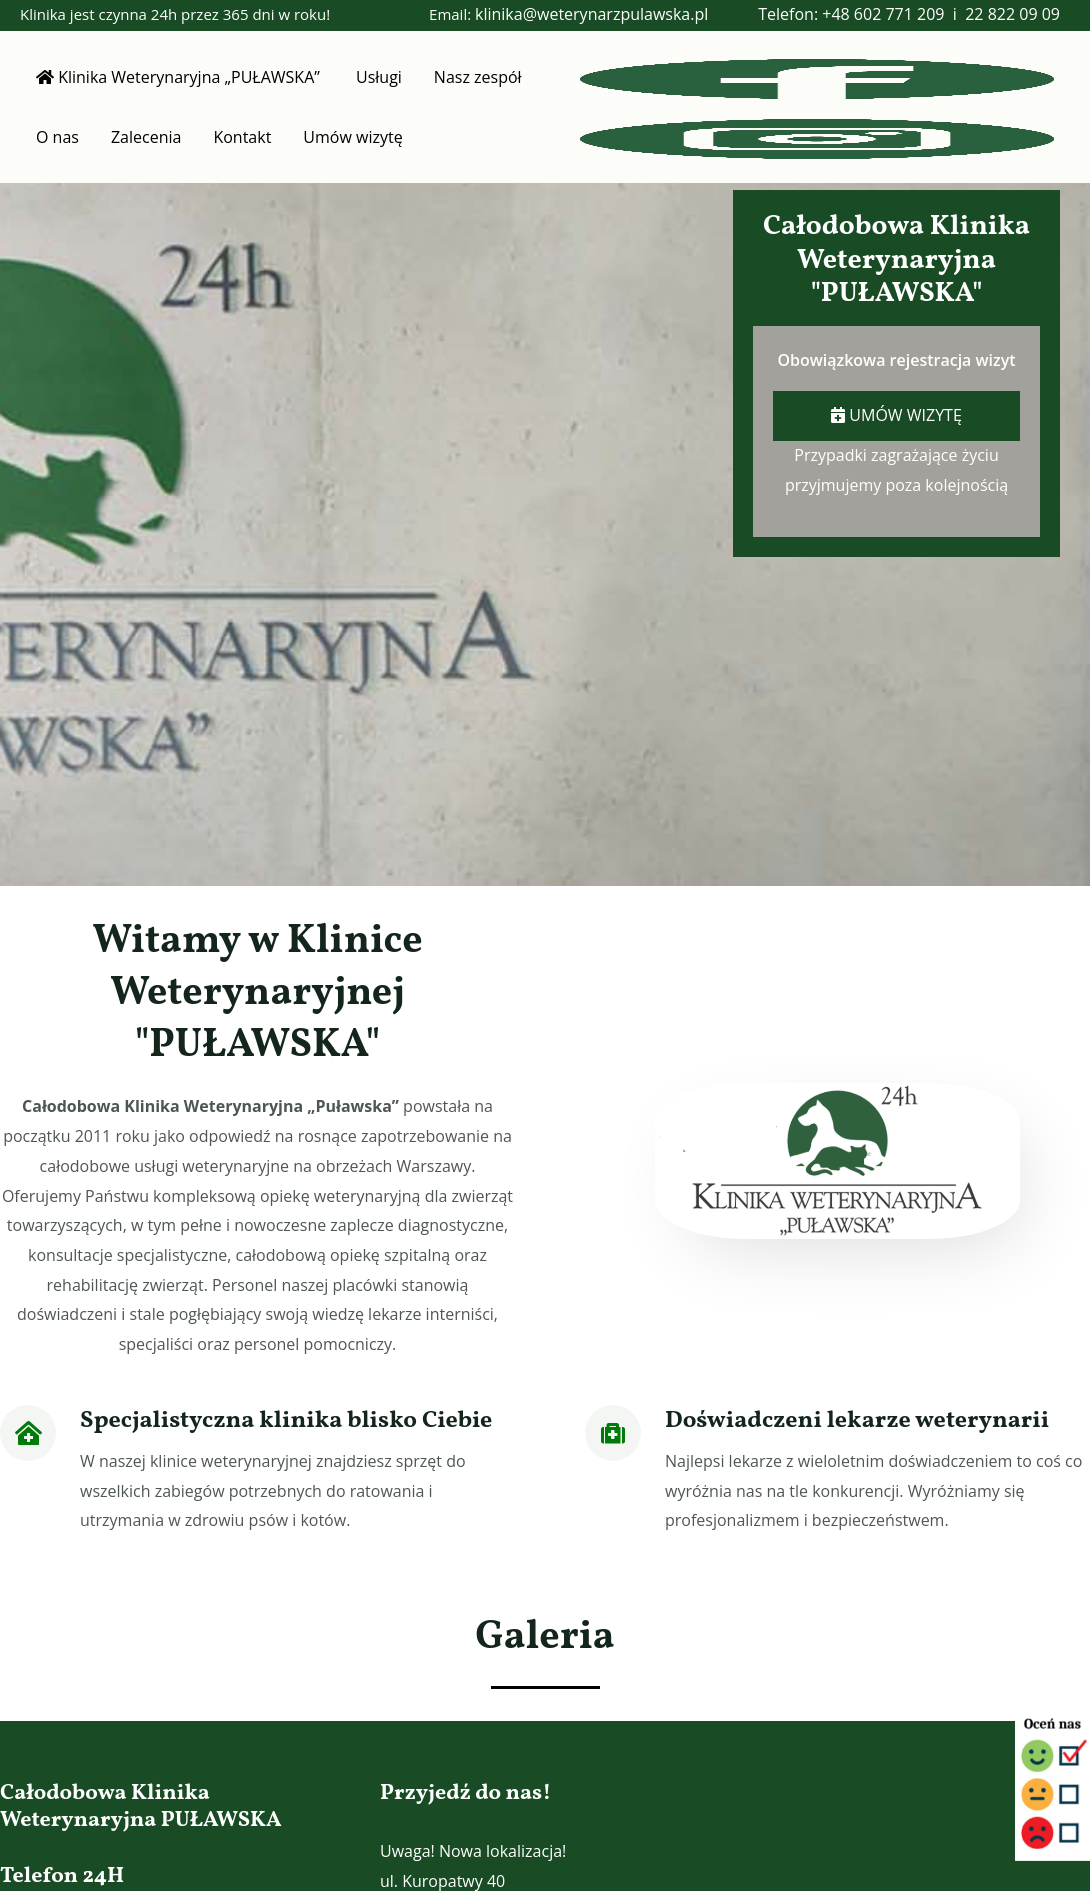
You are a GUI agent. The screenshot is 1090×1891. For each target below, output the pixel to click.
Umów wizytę (352, 137)
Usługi (379, 77)
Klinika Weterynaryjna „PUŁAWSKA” (180, 77)
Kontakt (242, 137)
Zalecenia (146, 137)
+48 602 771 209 (883, 14)
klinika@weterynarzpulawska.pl (591, 14)
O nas (57, 137)
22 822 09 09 (1012, 14)
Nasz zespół (478, 77)
